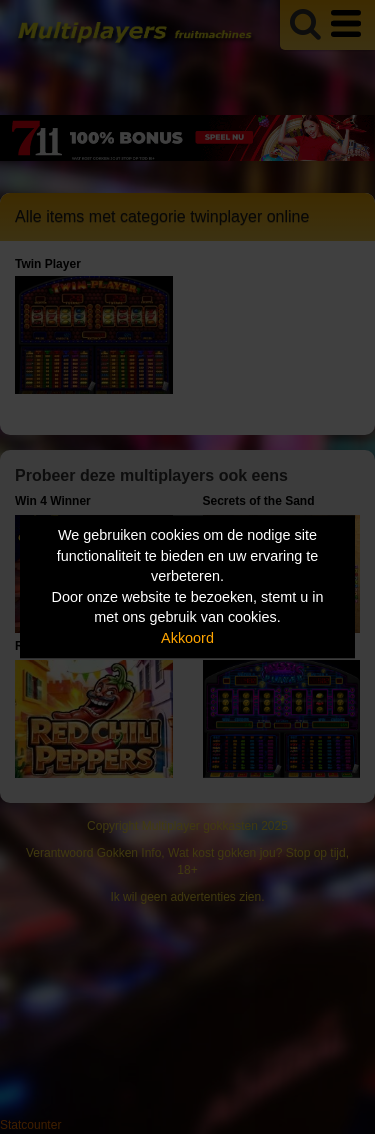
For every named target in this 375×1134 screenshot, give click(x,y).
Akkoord (187, 638)
